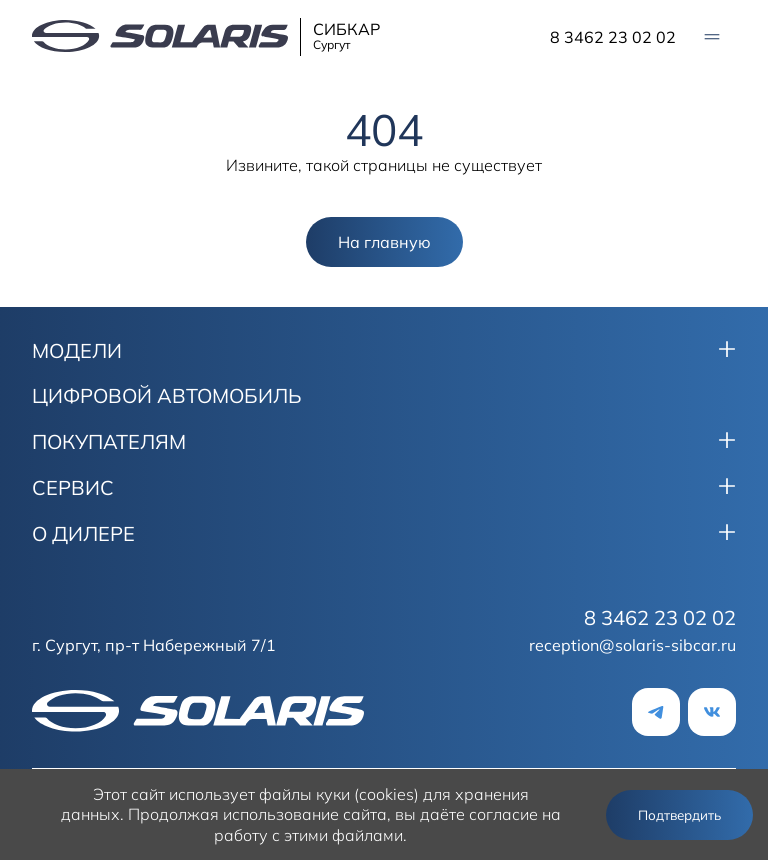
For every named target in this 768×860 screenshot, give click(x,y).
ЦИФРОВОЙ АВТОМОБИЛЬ (167, 396)
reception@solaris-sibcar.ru (632, 645)
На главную (384, 242)
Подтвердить (679, 815)
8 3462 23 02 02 (613, 37)
